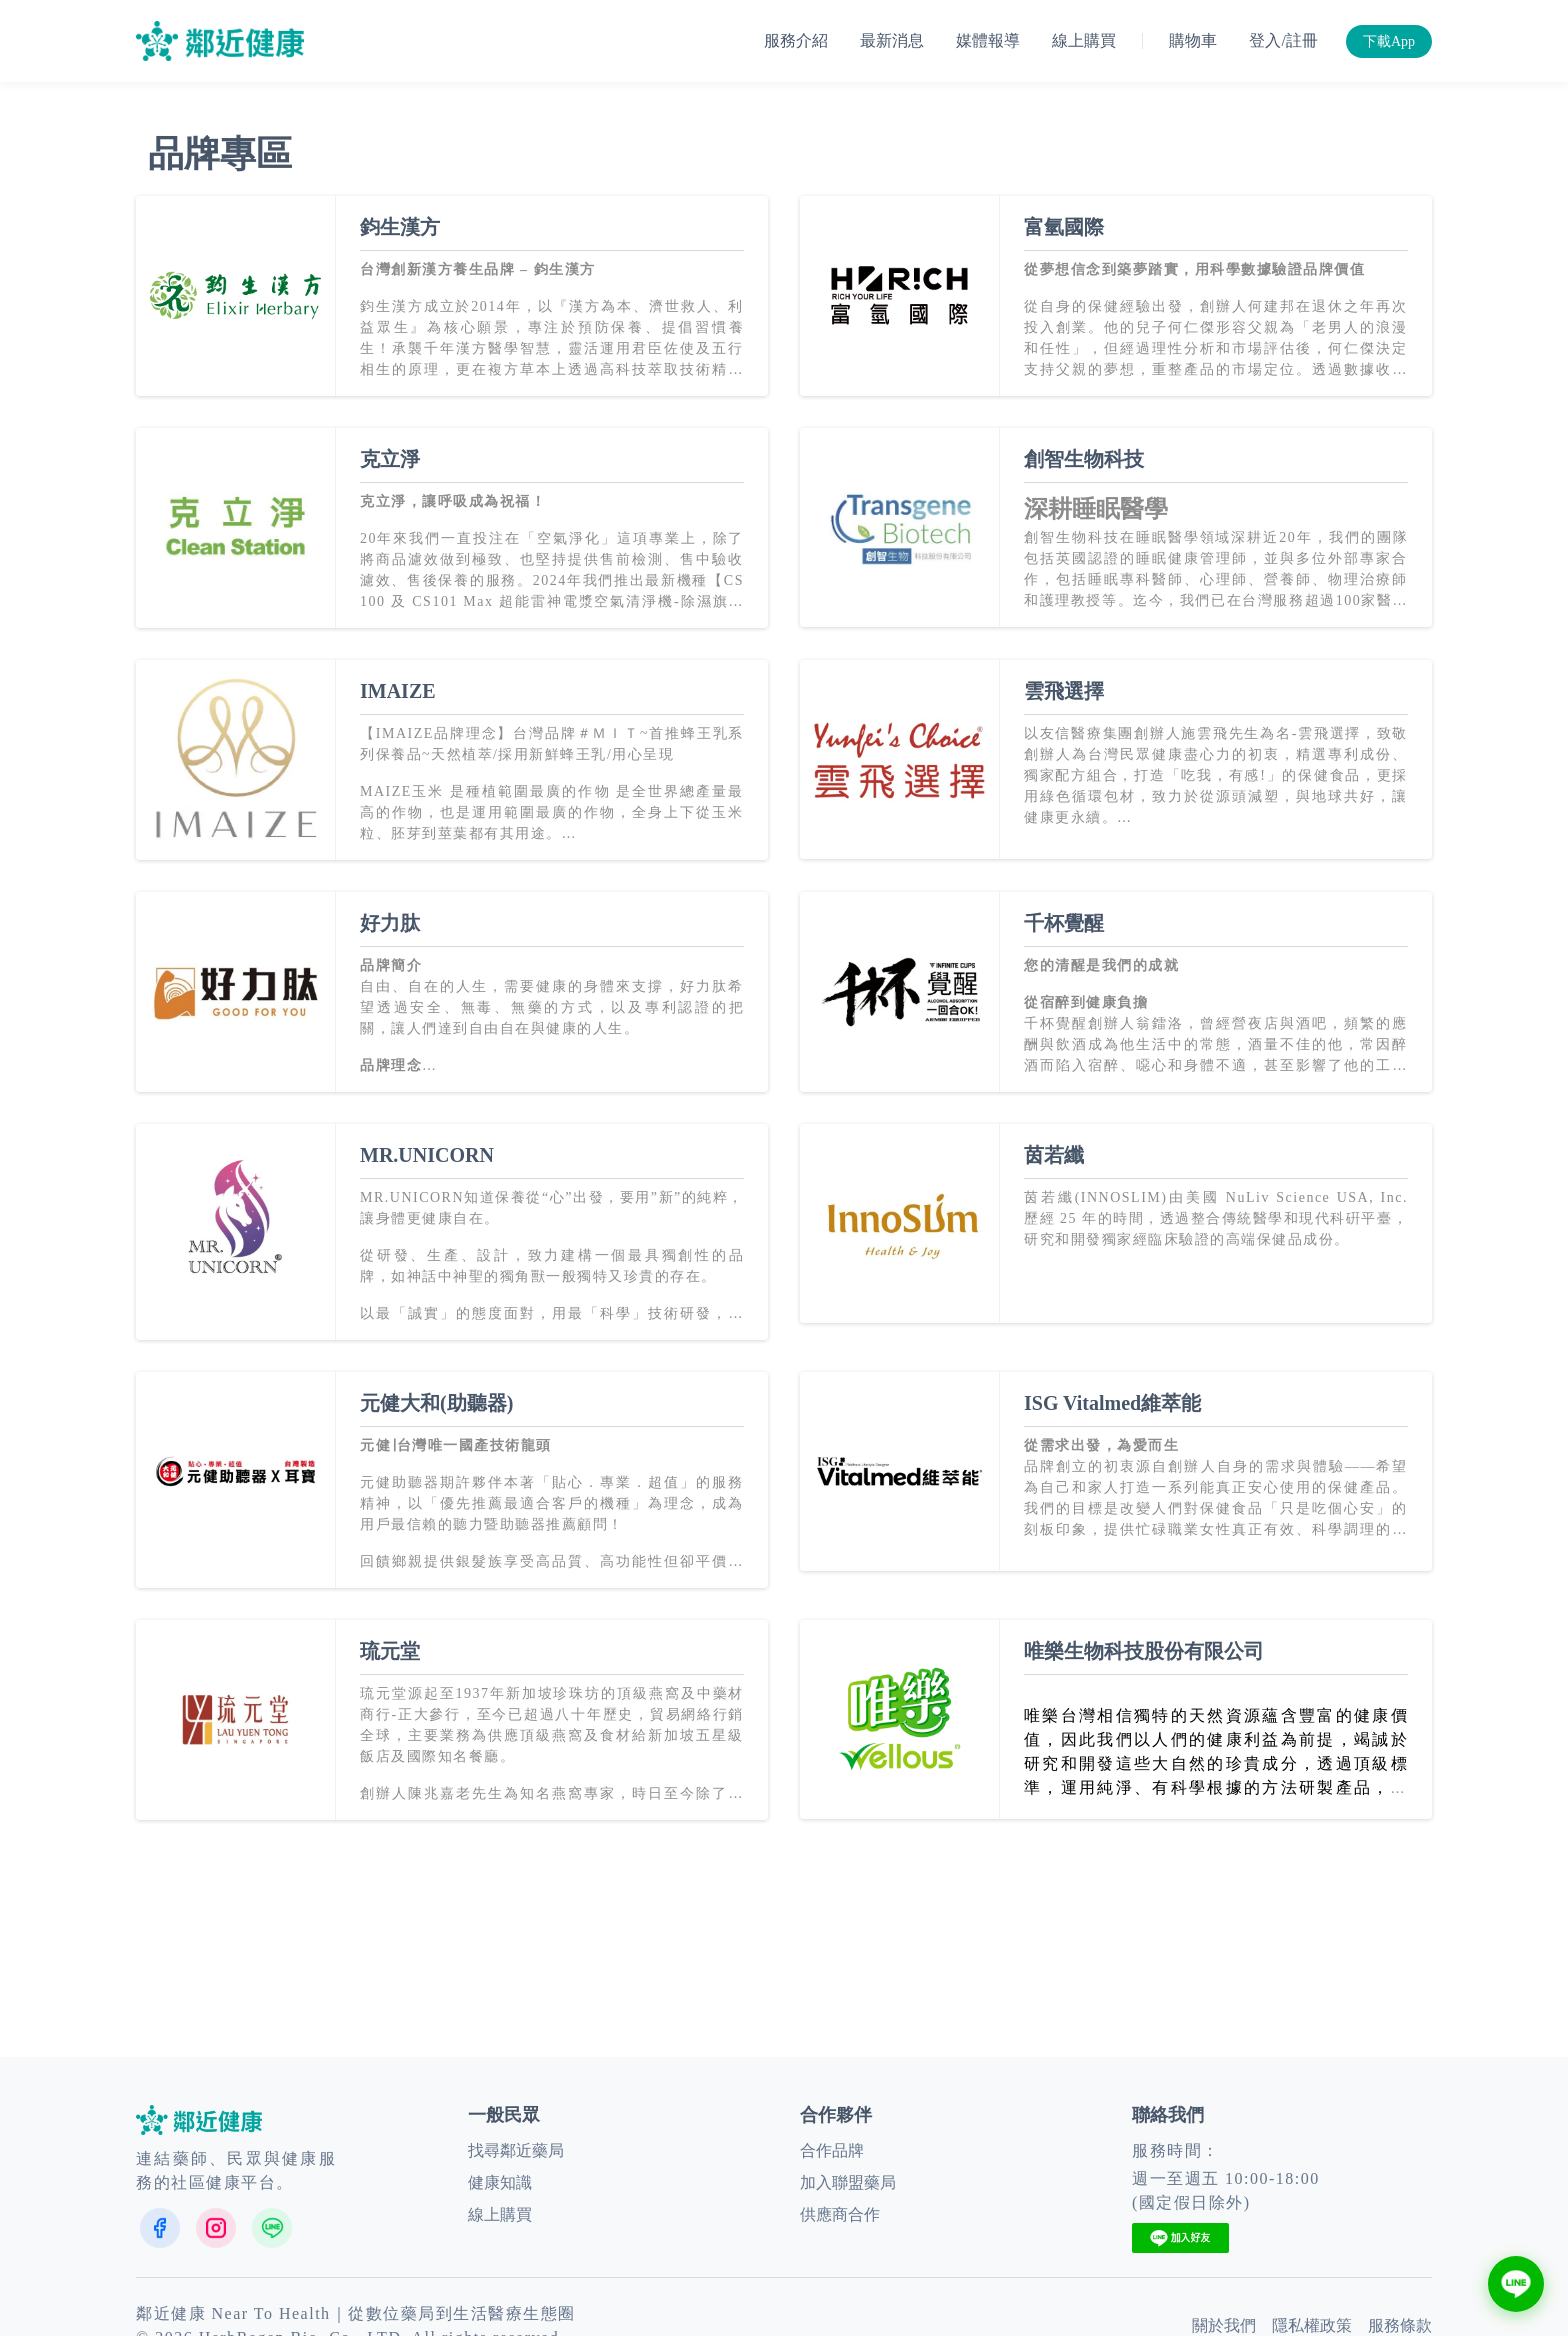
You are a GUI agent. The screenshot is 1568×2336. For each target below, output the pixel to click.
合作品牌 (832, 2150)
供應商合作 (840, 2214)
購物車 (1193, 40)
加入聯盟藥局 (848, 2182)
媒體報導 (988, 40)
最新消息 (892, 40)
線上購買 (1084, 40)
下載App (1389, 41)
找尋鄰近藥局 (516, 2150)
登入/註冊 (1283, 40)
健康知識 (500, 2182)
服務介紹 (796, 40)
